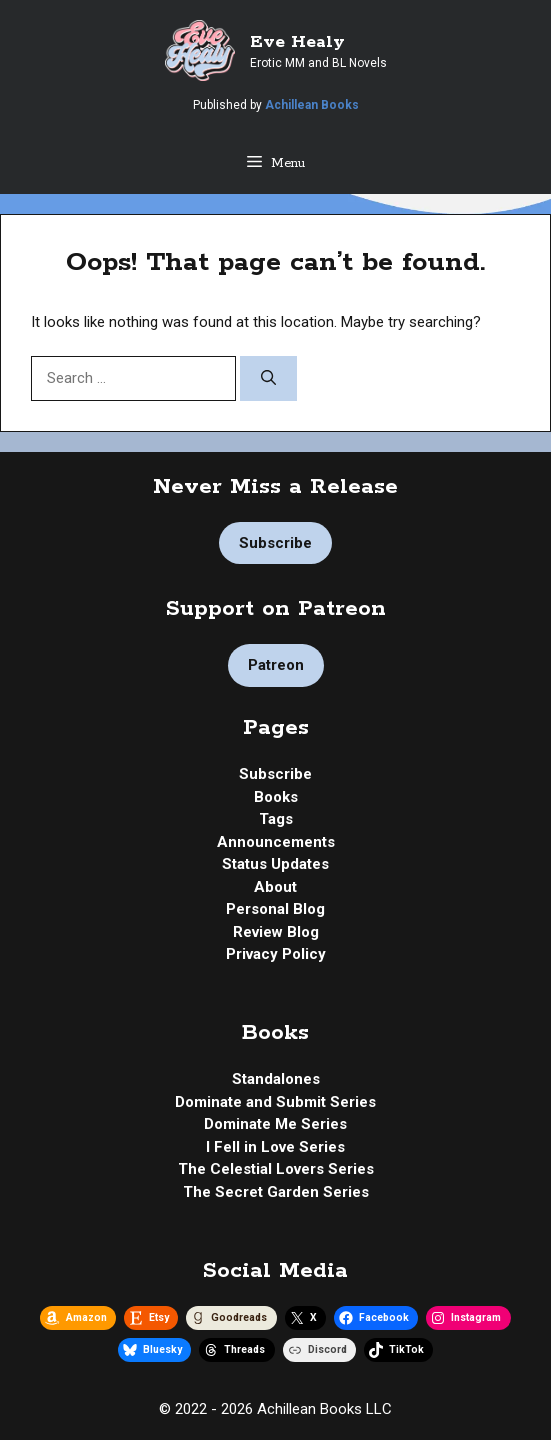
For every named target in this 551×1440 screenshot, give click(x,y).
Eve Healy (297, 42)
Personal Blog (275, 909)
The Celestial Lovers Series (276, 1169)
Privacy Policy (276, 954)
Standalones (276, 1079)
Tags (276, 819)
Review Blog (276, 932)
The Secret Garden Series (276, 1192)
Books (276, 797)
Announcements (276, 842)
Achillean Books (312, 105)
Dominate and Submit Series (275, 1102)
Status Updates (275, 864)
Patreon (276, 665)
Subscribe (275, 543)
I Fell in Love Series (275, 1147)
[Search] (268, 378)
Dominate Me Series (275, 1124)
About (275, 887)
